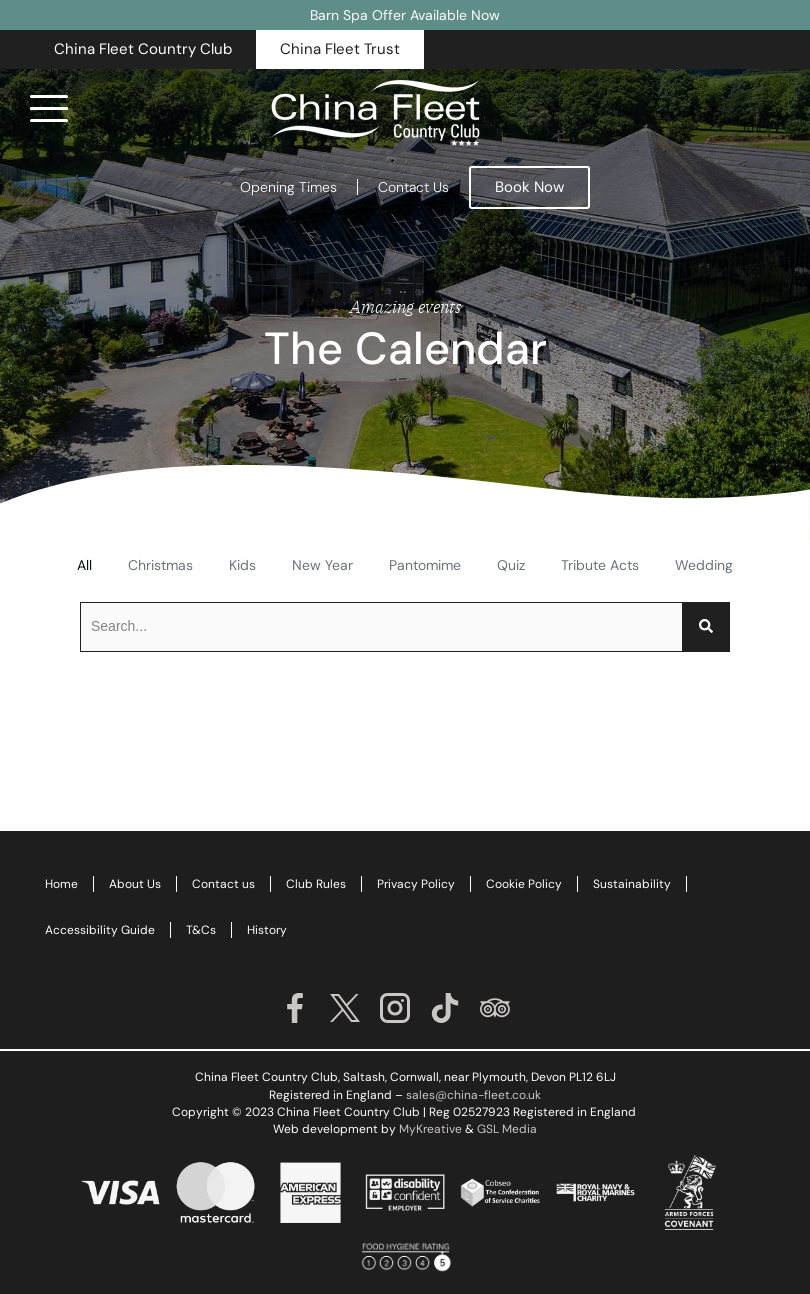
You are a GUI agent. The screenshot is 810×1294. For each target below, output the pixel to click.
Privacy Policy (416, 884)
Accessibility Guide (100, 930)
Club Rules (316, 884)
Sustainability (632, 884)
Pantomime (425, 565)
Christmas (160, 565)
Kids (242, 565)
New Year (322, 565)
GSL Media (507, 1129)
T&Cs (201, 930)
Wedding (704, 565)
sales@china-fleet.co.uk (473, 1095)
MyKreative (430, 1129)
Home (61, 884)
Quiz (511, 565)
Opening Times (288, 187)
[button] (143, 49)
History (267, 930)
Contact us (223, 884)
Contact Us (413, 187)
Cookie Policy (524, 884)
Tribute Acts (600, 565)
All (84, 565)
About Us (135, 884)
